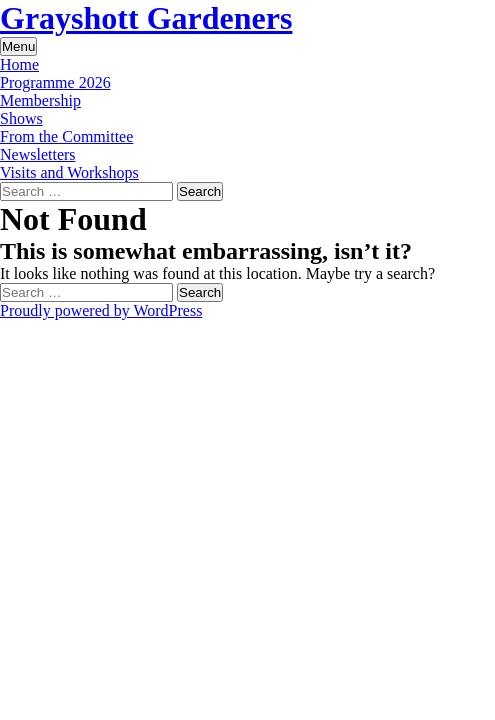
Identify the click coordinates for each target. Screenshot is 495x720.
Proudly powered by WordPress (101, 310)
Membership (40, 100)
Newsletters (38, 154)
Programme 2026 (55, 82)
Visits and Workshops (69, 172)
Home (19, 64)
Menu (18, 46)
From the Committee (66, 136)
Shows (21, 118)
